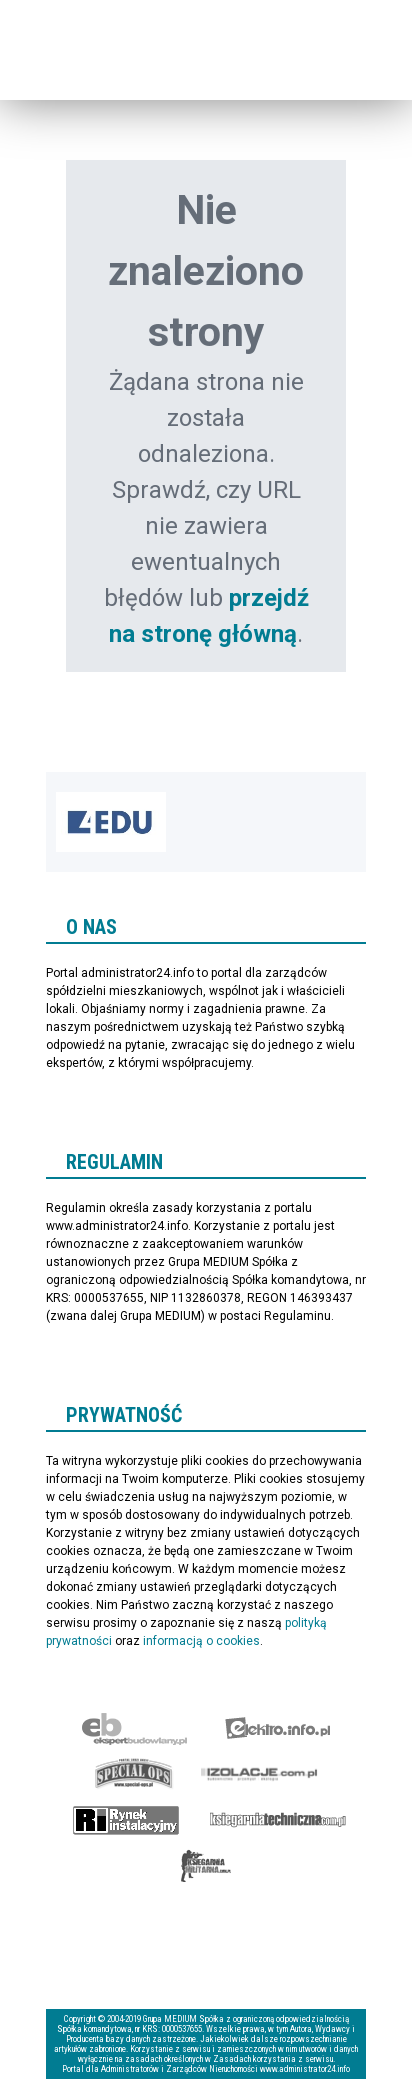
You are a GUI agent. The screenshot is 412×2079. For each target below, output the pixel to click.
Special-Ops (134, 1774)
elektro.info (277, 1728)
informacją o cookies (201, 1641)
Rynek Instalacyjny (126, 1820)
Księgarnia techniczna (278, 1820)
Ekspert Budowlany (134, 1728)
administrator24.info (111, 62)
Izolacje (259, 1774)
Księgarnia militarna (206, 1866)
